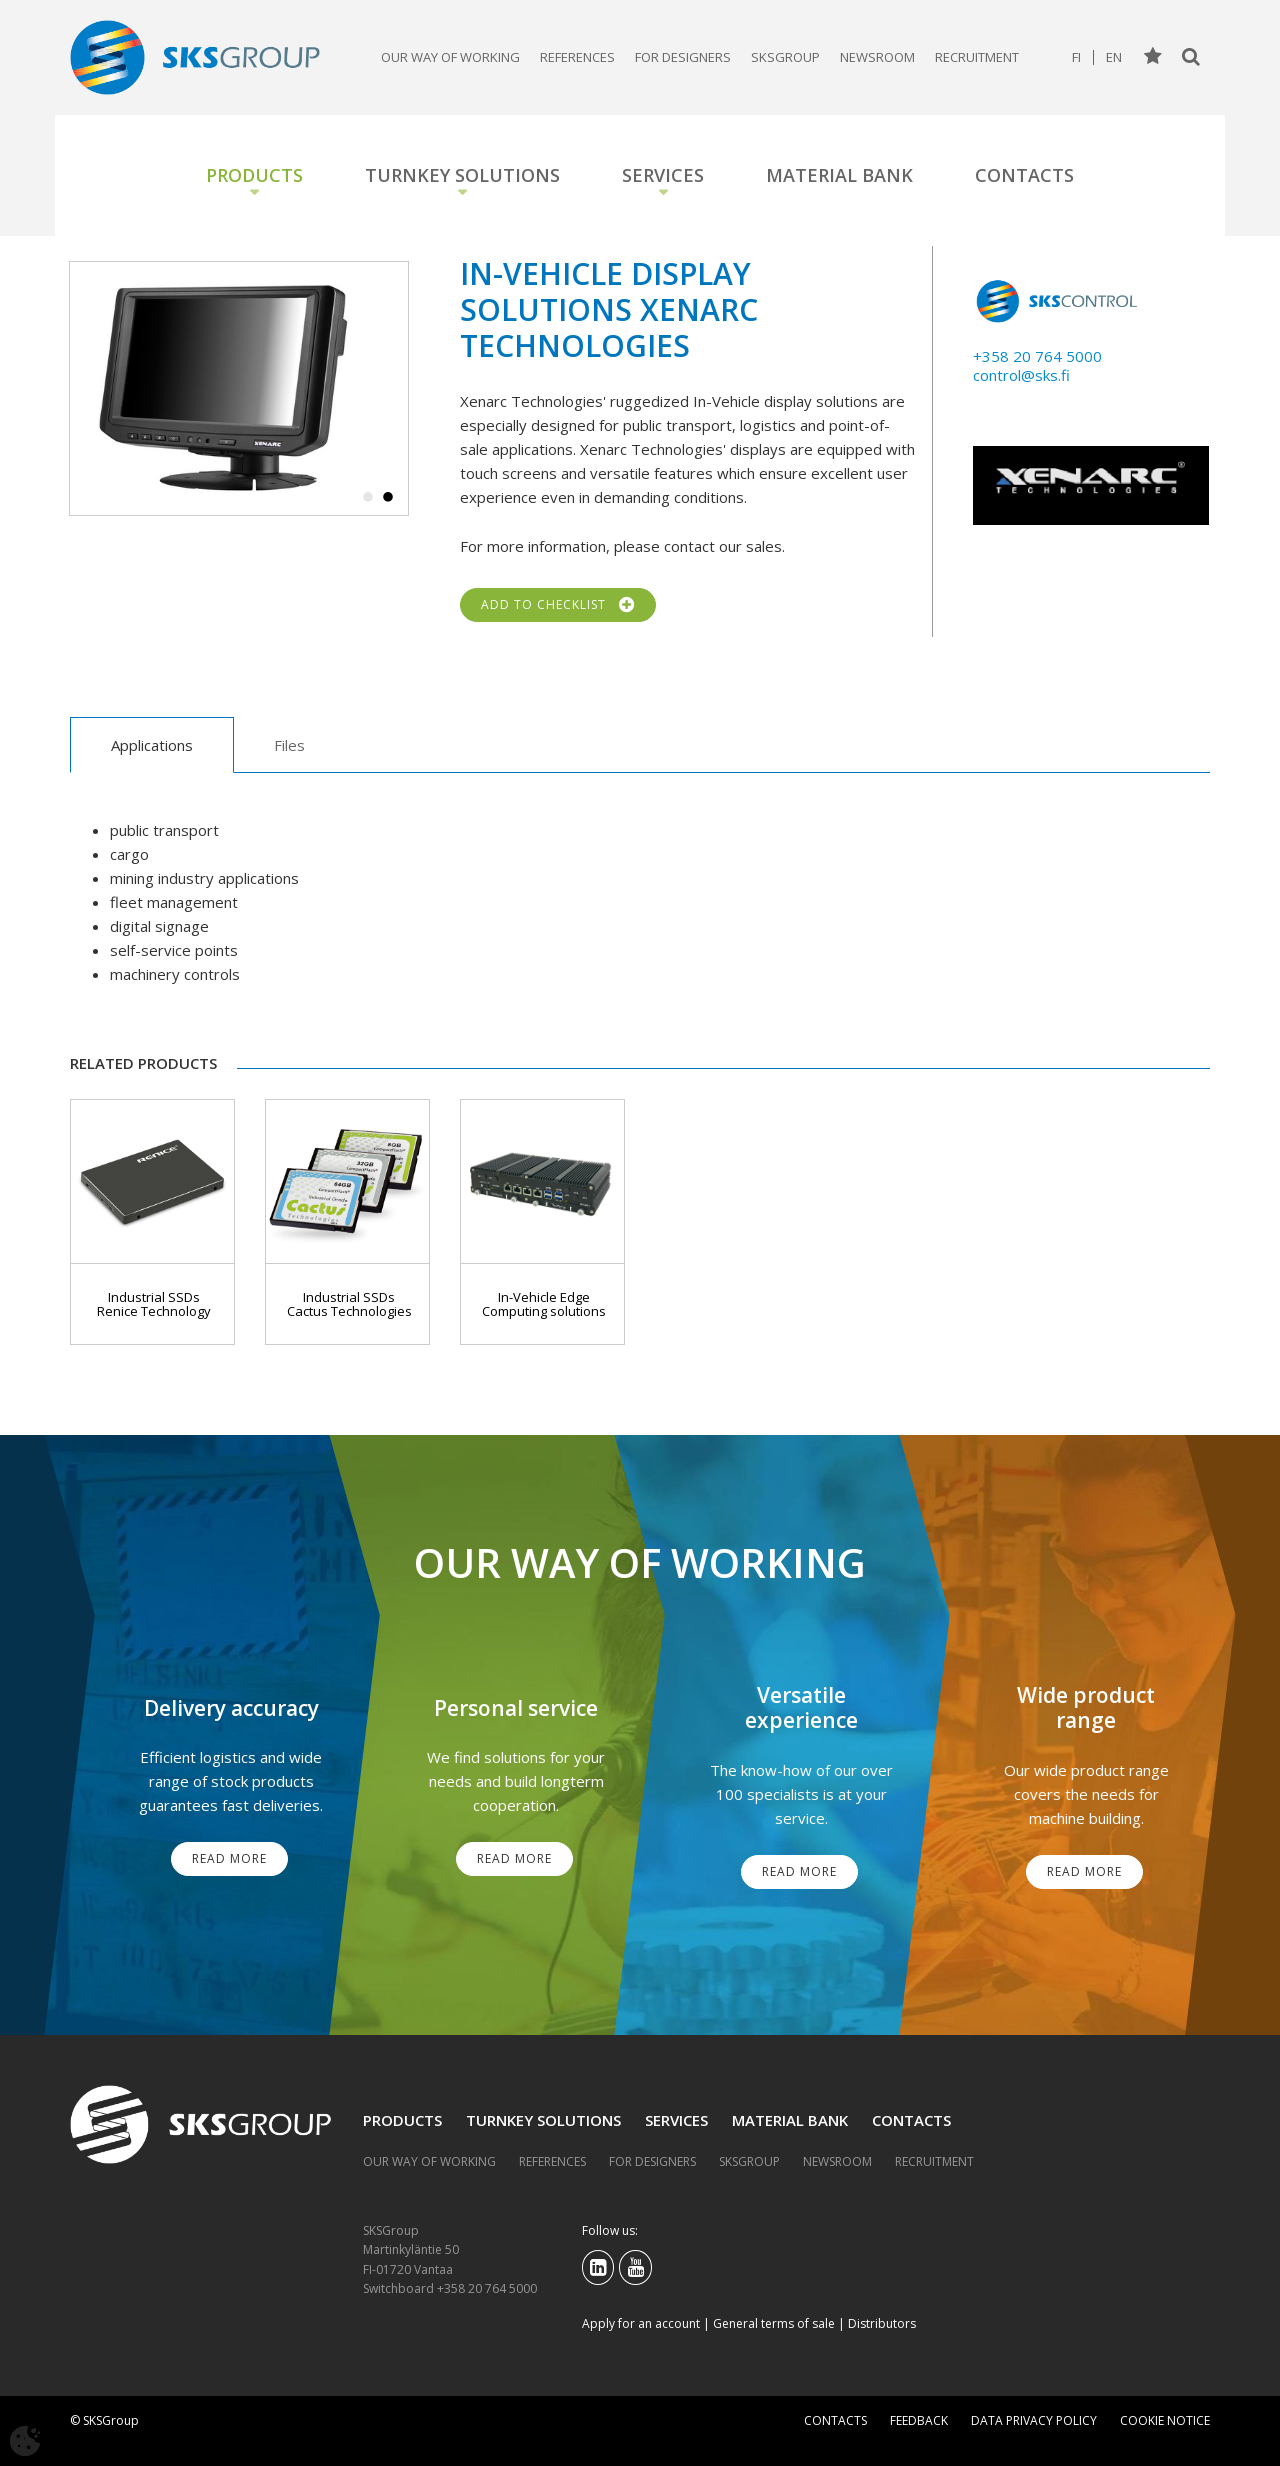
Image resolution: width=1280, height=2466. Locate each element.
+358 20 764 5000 (1037, 356)
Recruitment (977, 57)
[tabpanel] (239, 389)
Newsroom (877, 57)
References (577, 57)
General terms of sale (774, 2323)
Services (663, 175)
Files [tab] (289, 745)
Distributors (882, 2323)
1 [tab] (368, 498)
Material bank (839, 175)
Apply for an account (641, 2323)
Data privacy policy (1034, 2420)
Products (254, 175)
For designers (683, 57)
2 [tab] (388, 498)
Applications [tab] (152, 745)
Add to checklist (558, 605)
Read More (229, 1858)
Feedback (919, 2420)
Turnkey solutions (462, 175)
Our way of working (450, 57)
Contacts (1024, 175)
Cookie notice (1165, 2420)
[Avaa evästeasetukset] (25, 2441)
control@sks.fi (1021, 375)
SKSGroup (785, 57)
